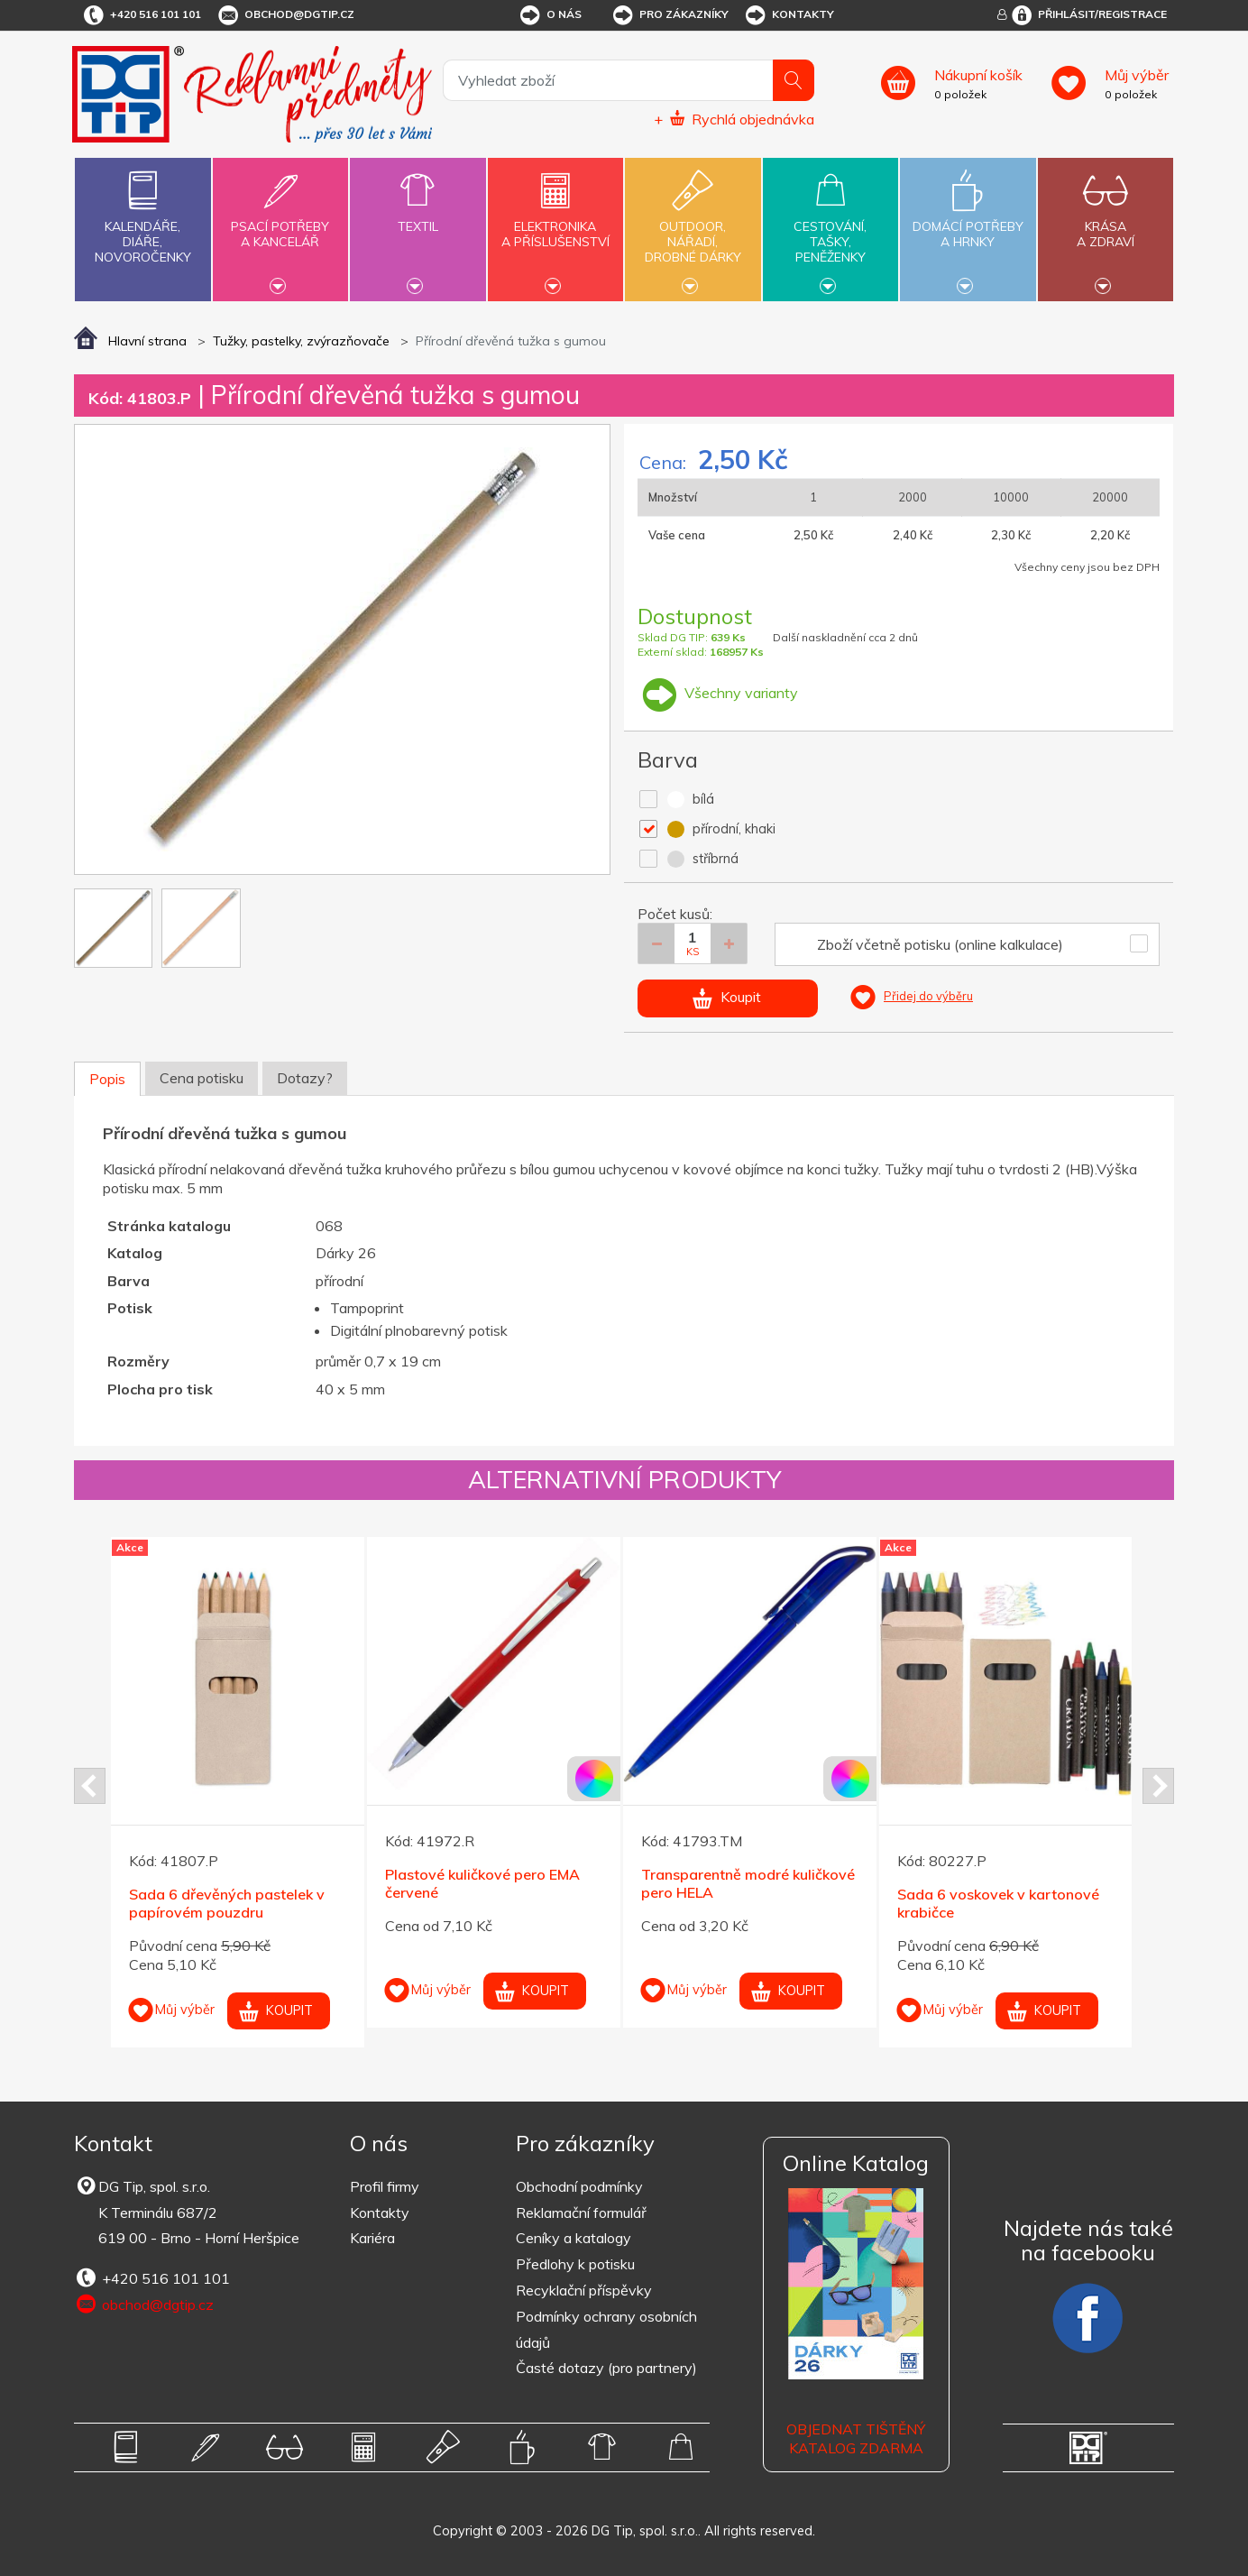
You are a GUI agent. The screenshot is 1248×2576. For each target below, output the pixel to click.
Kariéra (372, 2238)
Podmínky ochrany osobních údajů (606, 2329)
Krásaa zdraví (1105, 223)
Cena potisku (201, 1078)
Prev (90, 1786)
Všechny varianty (718, 693)
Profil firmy (384, 2186)
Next (1158, 1786)
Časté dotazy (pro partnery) (606, 2368)
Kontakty (788, 15)
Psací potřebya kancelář (280, 223)
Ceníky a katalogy (573, 2238)
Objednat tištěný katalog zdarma (855, 2438)
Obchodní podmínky (579, 2186)
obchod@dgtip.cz (285, 15)
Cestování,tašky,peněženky (830, 227)
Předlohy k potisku (575, 2264)
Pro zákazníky (669, 15)
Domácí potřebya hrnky (967, 223)
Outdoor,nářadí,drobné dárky (692, 227)
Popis (107, 1079)
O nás (550, 15)
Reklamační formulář (581, 2212)
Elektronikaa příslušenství (555, 223)
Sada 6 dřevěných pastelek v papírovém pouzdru (227, 1903)
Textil (417, 216)
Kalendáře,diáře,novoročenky (142, 213)
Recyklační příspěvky (584, 2290)
